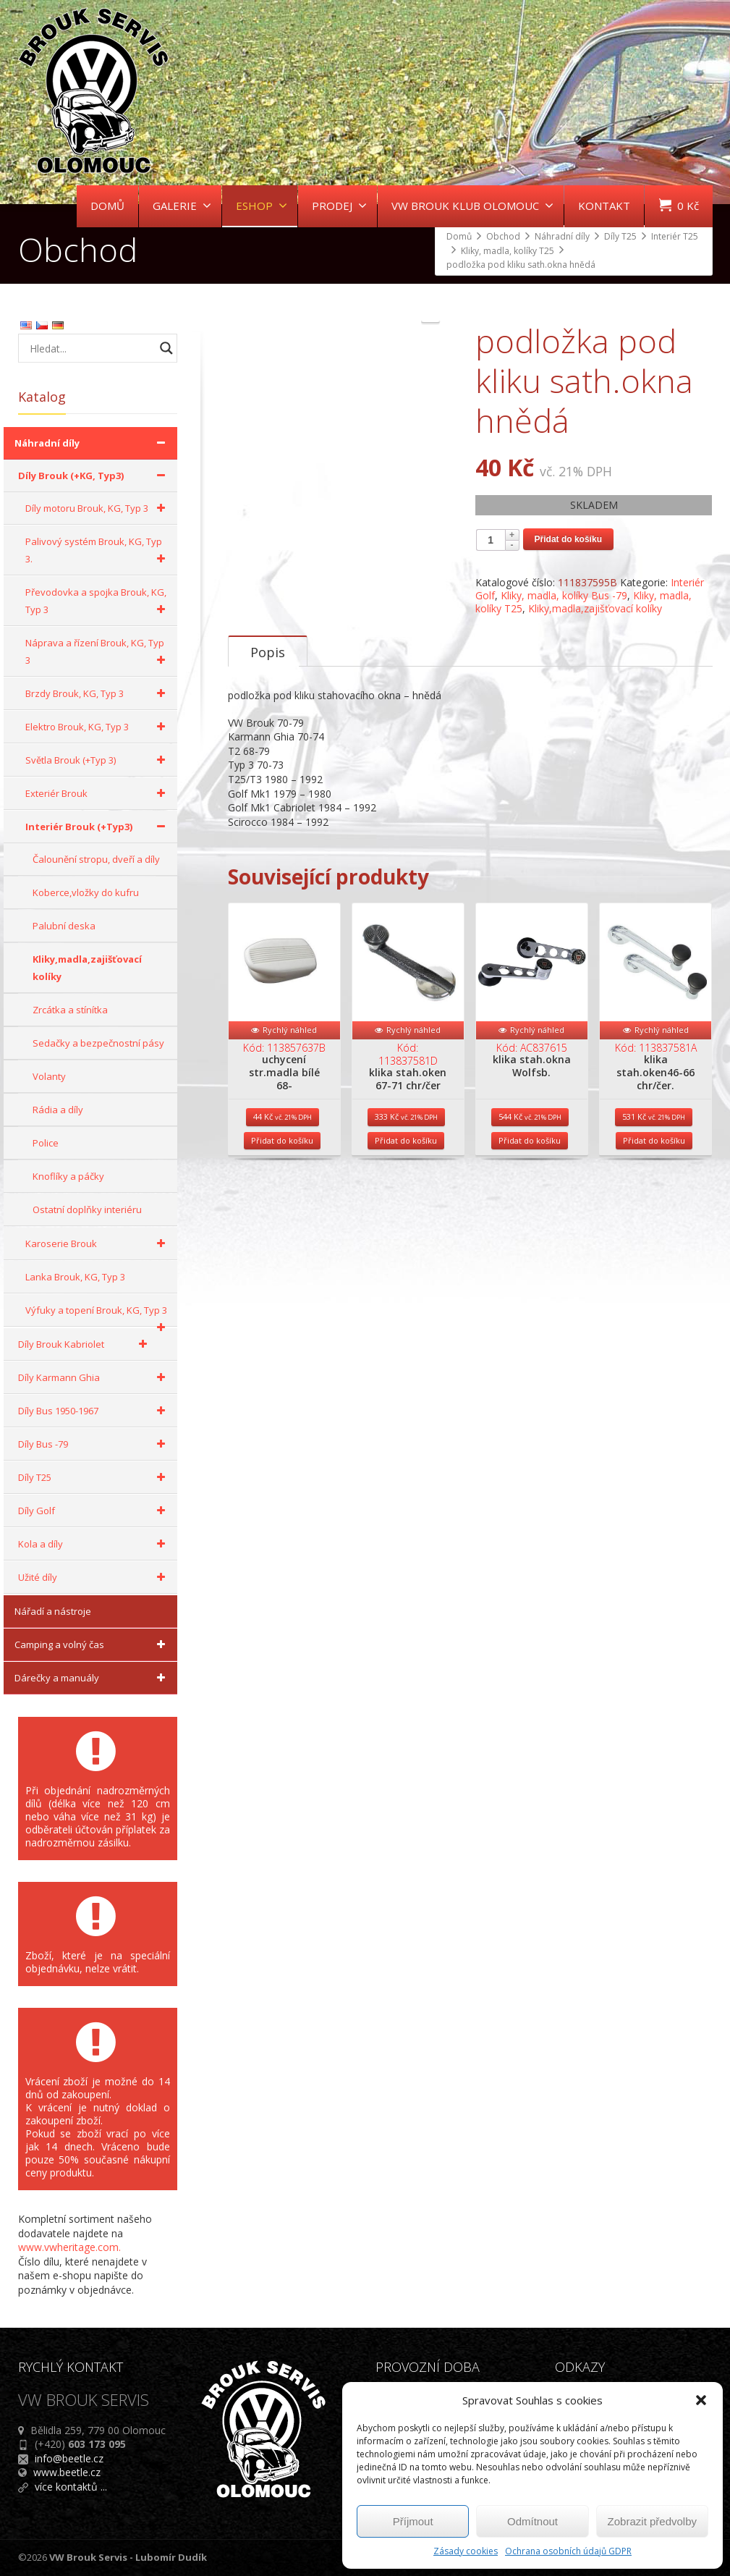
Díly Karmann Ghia (94, 1377)
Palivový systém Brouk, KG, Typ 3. (97, 551)
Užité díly (94, 1577)
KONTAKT (604, 205)
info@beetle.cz (69, 2458)
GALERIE (182, 205)
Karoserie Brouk (97, 1243)
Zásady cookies (465, 2551)
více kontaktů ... (71, 2486)
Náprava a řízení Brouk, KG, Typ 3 (97, 652)
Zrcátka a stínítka (70, 1009)
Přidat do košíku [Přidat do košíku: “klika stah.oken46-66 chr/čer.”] (654, 1212)
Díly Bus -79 (94, 1444)
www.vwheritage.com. (69, 2247)
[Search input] (90, 348)
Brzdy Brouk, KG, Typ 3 (97, 693)
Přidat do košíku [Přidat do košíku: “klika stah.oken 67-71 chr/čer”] (406, 1212)
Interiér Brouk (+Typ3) (97, 826)
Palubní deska (64, 925)
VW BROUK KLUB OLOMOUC (472, 205)
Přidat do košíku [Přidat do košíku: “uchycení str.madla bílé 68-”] (282, 1212)
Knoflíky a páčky (68, 1176)
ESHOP (261, 205)
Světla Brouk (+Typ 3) (97, 760)
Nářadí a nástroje (52, 1611)
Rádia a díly (58, 1109)
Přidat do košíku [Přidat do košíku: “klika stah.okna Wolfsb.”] (529, 1212)
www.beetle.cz (67, 2472)
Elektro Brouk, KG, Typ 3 (97, 726)
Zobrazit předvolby (652, 2521)
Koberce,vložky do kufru (86, 892)
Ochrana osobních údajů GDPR (568, 2551)
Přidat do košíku (568, 539)
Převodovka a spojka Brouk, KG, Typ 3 (97, 602)
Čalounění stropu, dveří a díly (96, 859)
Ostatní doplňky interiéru (87, 1209)
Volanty (49, 1076)
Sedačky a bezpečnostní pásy (98, 1043)
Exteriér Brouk (97, 793)
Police (46, 1142)
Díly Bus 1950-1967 (94, 1410)
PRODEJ (339, 205)
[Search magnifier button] (166, 348)
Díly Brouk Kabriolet (85, 1344)
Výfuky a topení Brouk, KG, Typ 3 (97, 1315)
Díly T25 (94, 1477)
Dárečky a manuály (92, 1677)
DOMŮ (107, 205)
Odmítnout (532, 2521)
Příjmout (413, 2521)
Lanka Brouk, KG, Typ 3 (75, 1276)
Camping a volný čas (92, 1644)
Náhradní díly (92, 443)
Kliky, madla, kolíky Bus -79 (564, 595)
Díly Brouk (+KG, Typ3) (94, 475)
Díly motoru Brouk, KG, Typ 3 (97, 508)
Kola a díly (94, 1544)
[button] (701, 2400)
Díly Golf (94, 1510)
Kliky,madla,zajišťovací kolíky (595, 608)
